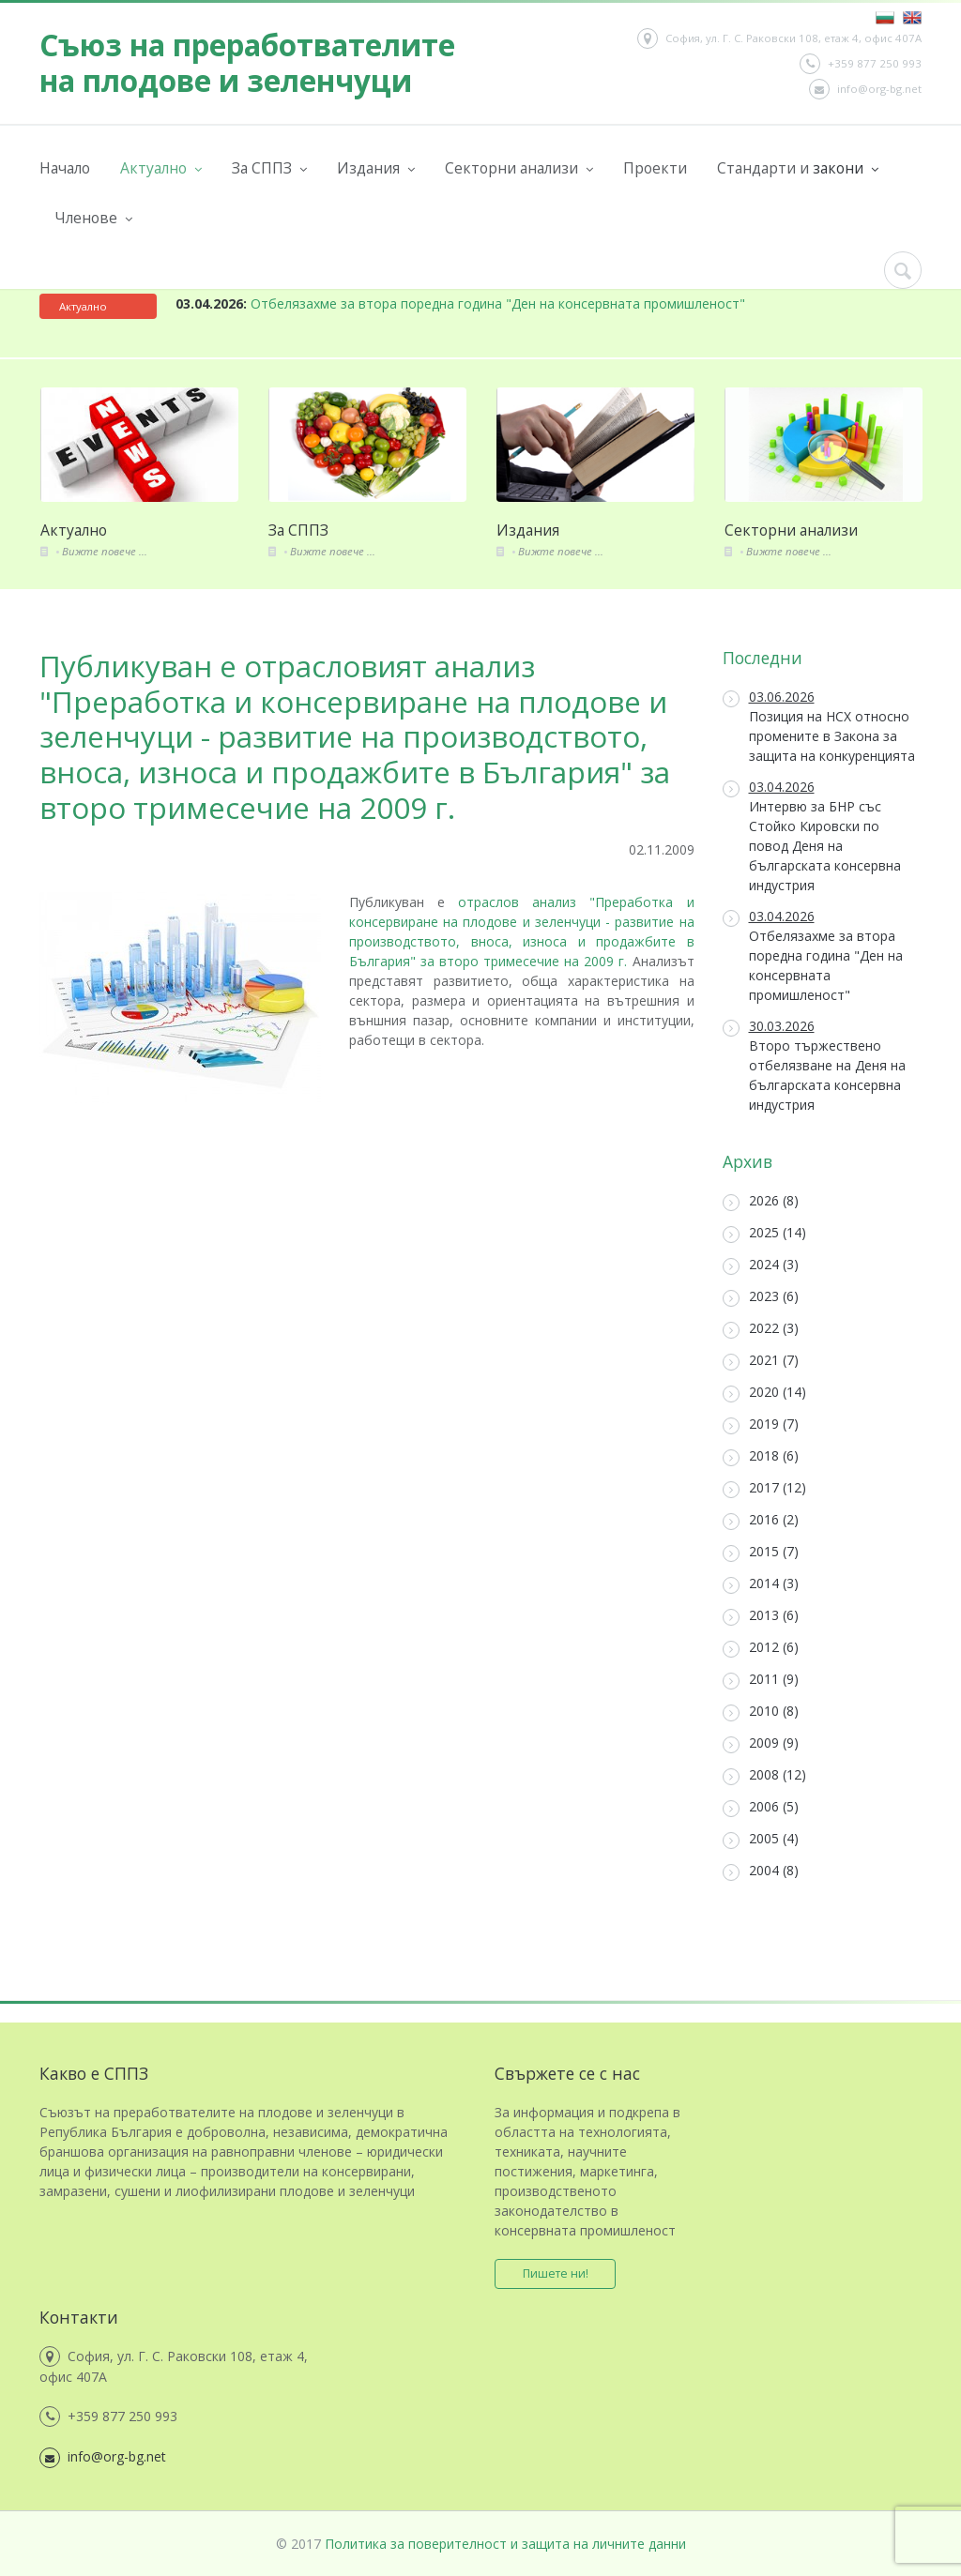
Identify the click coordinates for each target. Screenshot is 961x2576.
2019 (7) (761, 1424)
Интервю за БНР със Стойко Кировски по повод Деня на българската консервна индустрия (812, 836)
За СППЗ (269, 168)
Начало (64, 168)
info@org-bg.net (865, 89)
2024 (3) (761, 1265)
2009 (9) (761, 1743)
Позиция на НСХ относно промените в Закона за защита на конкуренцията (819, 726)
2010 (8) (761, 1711)
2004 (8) (761, 1871)
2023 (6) (761, 1297)
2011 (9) (761, 1680)
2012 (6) (761, 1648)
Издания (376, 168)
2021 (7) (761, 1361)
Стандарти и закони (797, 168)
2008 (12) (764, 1775)
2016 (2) (761, 1520)
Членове (93, 218)
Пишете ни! (555, 2273)
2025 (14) (764, 1233)
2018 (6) (761, 1456)
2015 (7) (761, 1552)
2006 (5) (761, 1807)
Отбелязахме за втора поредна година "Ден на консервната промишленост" (460, 303)
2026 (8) (761, 1201)
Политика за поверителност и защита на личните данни (505, 2544)
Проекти (655, 168)
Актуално (161, 168)
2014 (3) (761, 1584)
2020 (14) (764, 1392)
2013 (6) (761, 1616)
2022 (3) (761, 1329)
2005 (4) (761, 1839)
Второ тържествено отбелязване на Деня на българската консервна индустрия (814, 1065)
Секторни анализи (519, 168)
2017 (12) (764, 1488)
